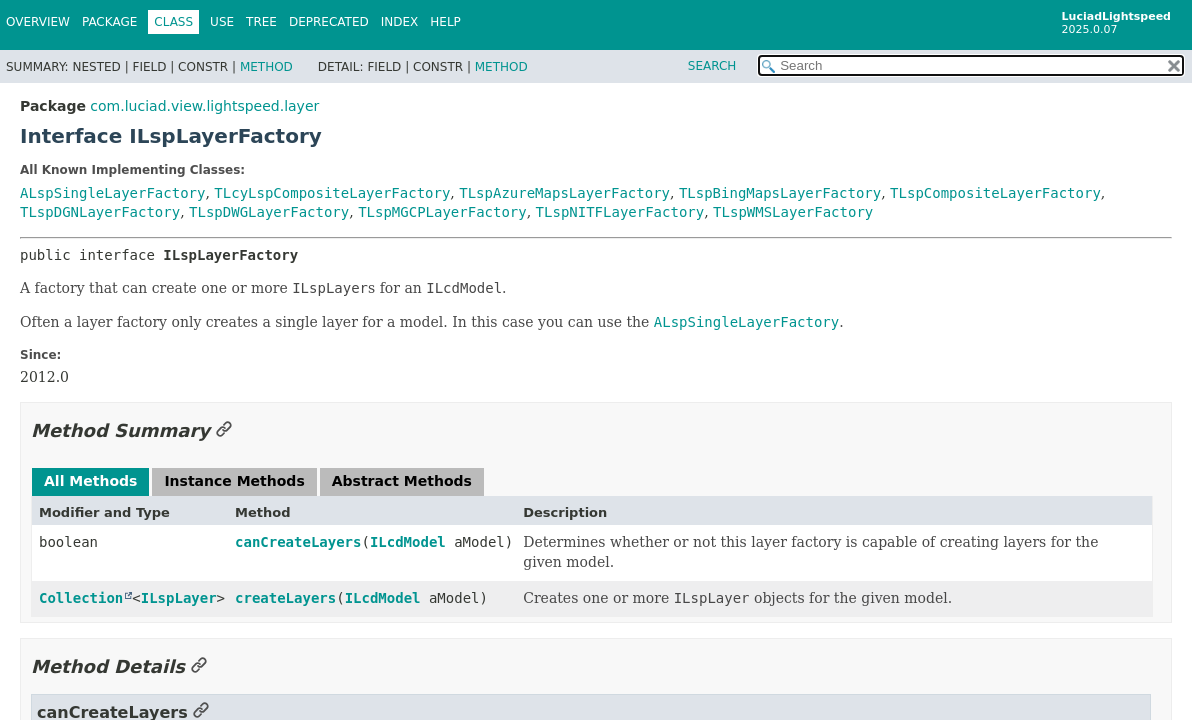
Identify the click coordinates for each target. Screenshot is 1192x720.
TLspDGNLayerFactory (100, 212)
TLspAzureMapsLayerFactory (564, 193)
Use (222, 22)
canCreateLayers (298, 542)
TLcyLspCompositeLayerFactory (332, 193)
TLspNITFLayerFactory (620, 212)
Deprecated (329, 22)
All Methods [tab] (90, 481)
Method (266, 67)
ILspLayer (179, 598)
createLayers (285, 598)
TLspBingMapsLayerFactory (780, 193)
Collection (81, 598)
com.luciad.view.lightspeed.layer (204, 106)
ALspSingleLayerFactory (112, 193)
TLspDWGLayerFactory (269, 212)
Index (400, 22)
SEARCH (712, 66)
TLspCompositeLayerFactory (995, 193)
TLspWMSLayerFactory (793, 212)
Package (109, 22)
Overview (38, 22)
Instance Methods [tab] (234, 481)
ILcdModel (408, 542)
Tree (261, 22)
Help (445, 22)
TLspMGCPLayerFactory (442, 212)
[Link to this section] (224, 430)
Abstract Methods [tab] (402, 481)
